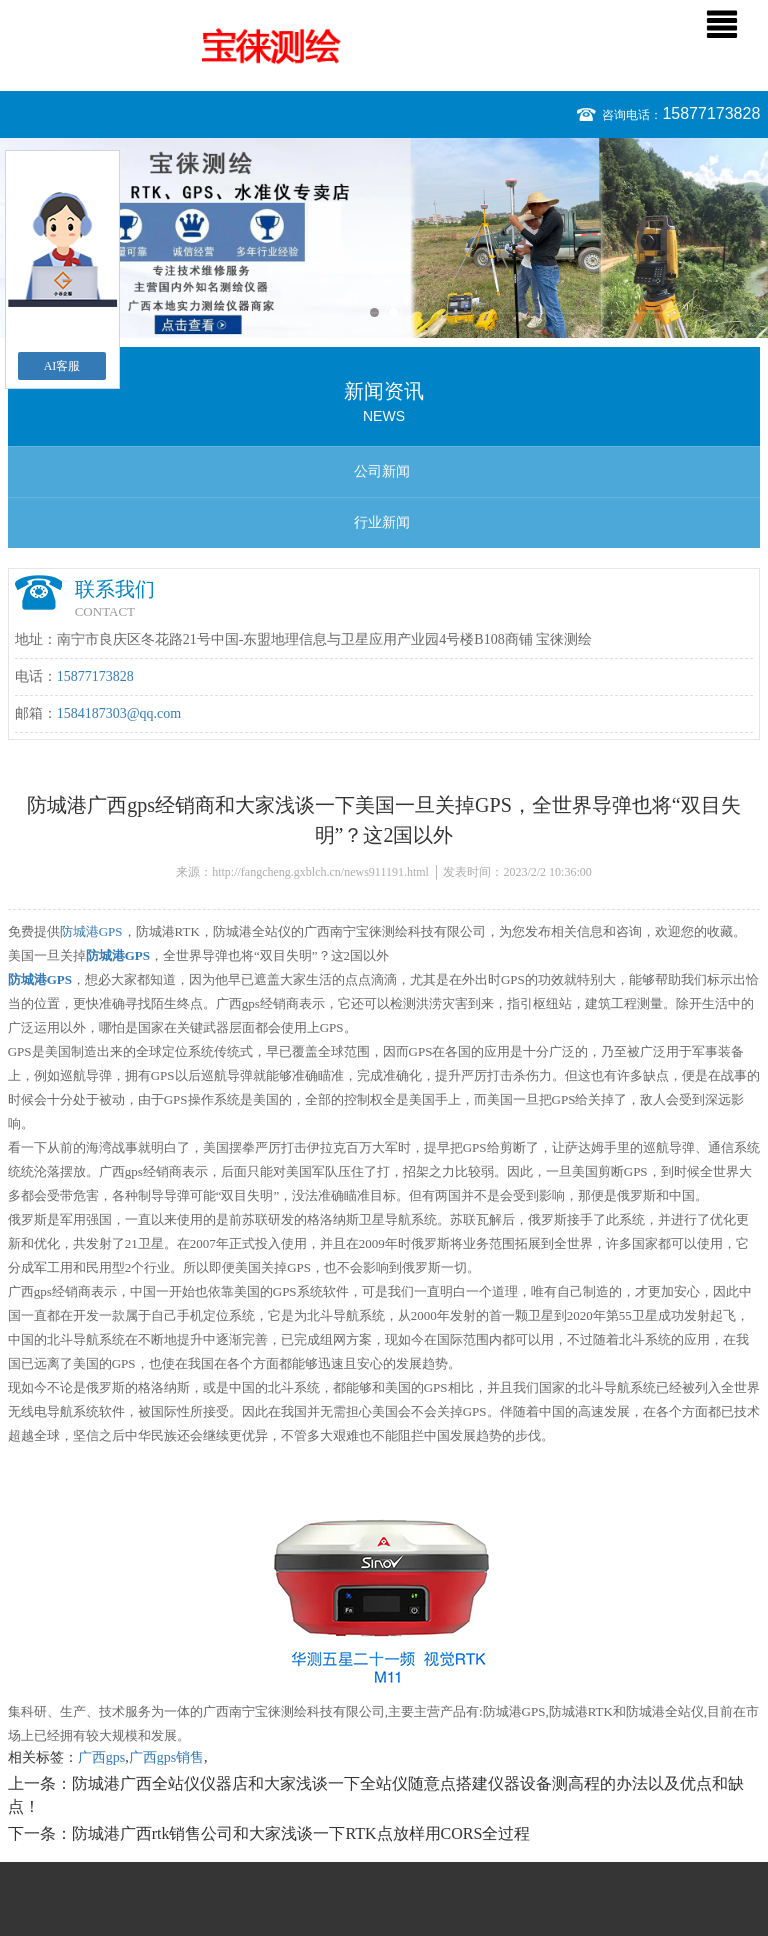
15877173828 (711, 113)
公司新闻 (382, 471)
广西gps (101, 1757)
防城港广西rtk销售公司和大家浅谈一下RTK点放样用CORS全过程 (301, 1833)
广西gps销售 (166, 1757)
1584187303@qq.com (119, 713)
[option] (384, 238)
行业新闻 (382, 522)
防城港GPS (91, 931)
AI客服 (62, 366)
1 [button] (374, 312)
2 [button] (393, 312)
